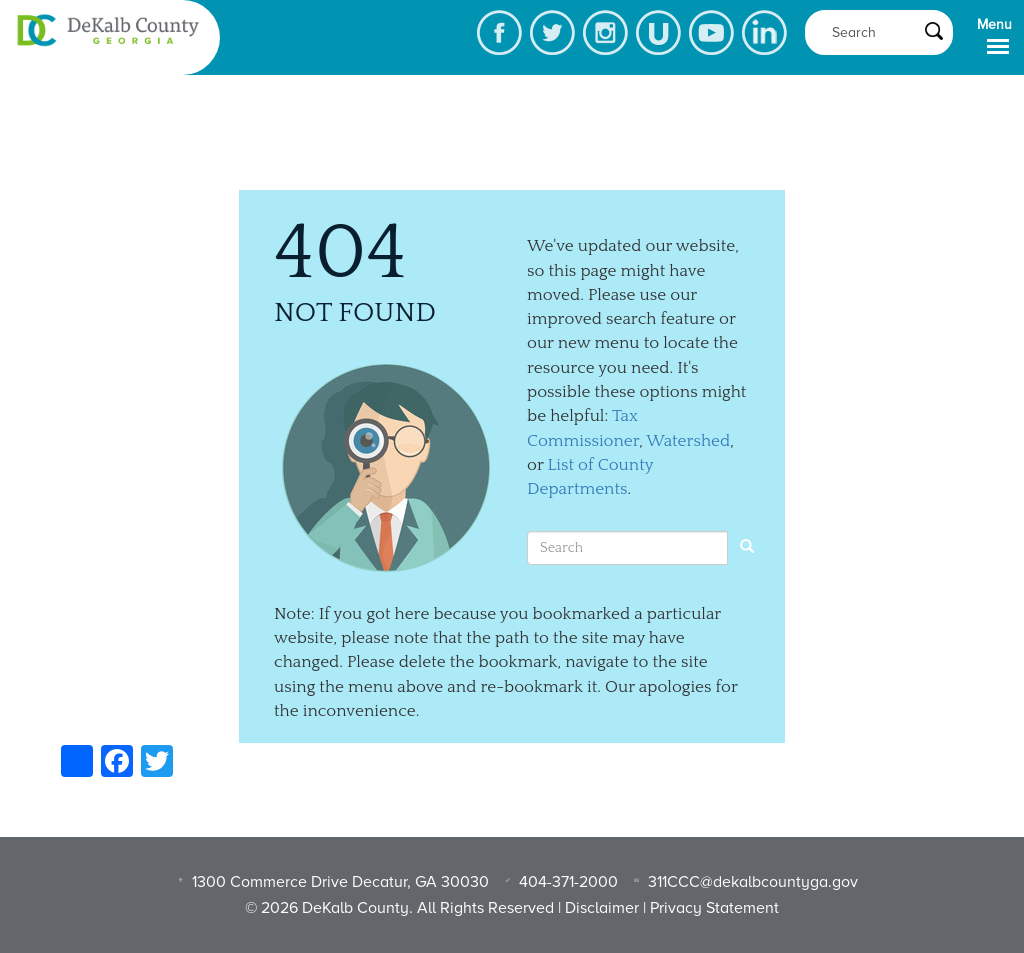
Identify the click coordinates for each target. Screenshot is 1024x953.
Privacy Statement (714, 908)
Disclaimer (602, 908)
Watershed (688, 441)
